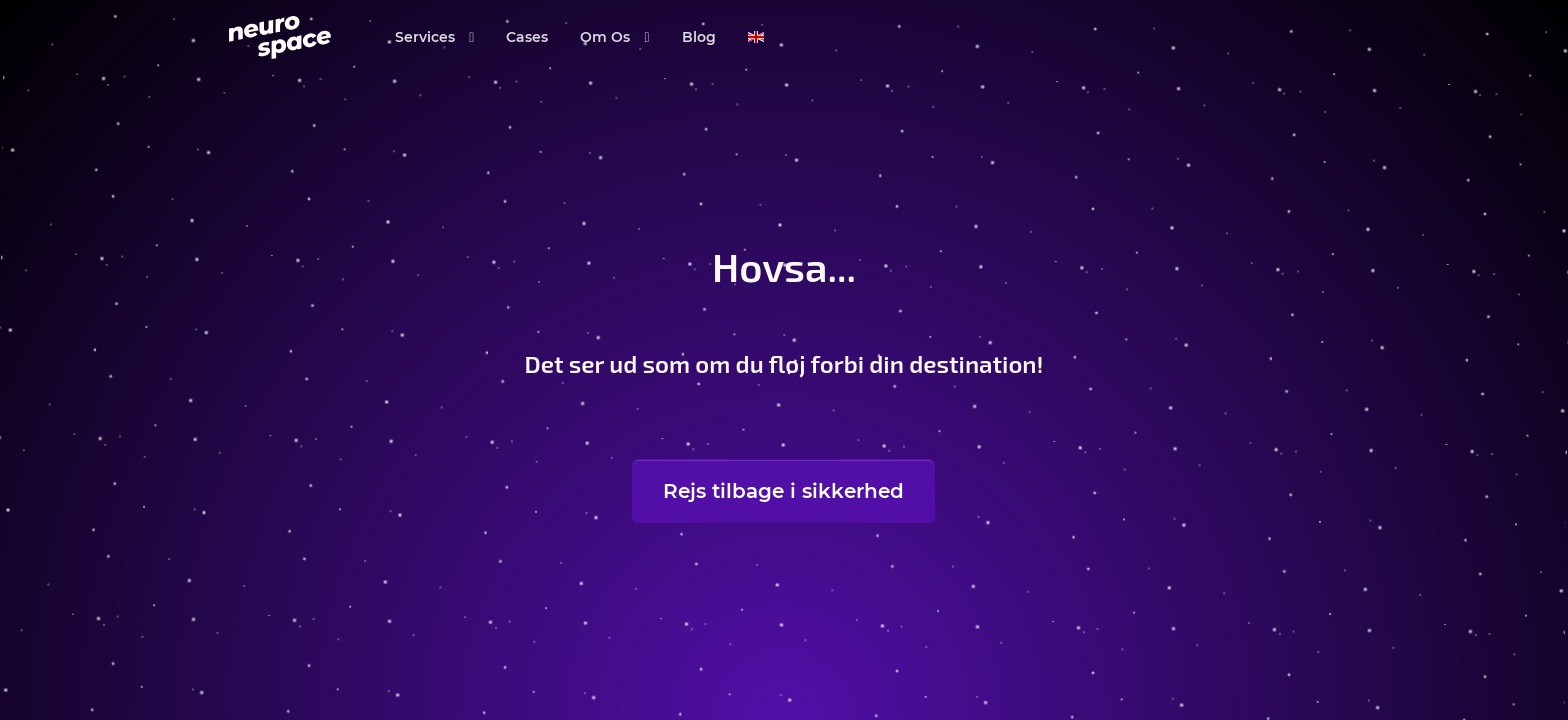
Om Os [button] (607, 37)
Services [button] (427, 37)
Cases (527, 37)
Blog (699, 37)
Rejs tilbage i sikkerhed (783, 491)
